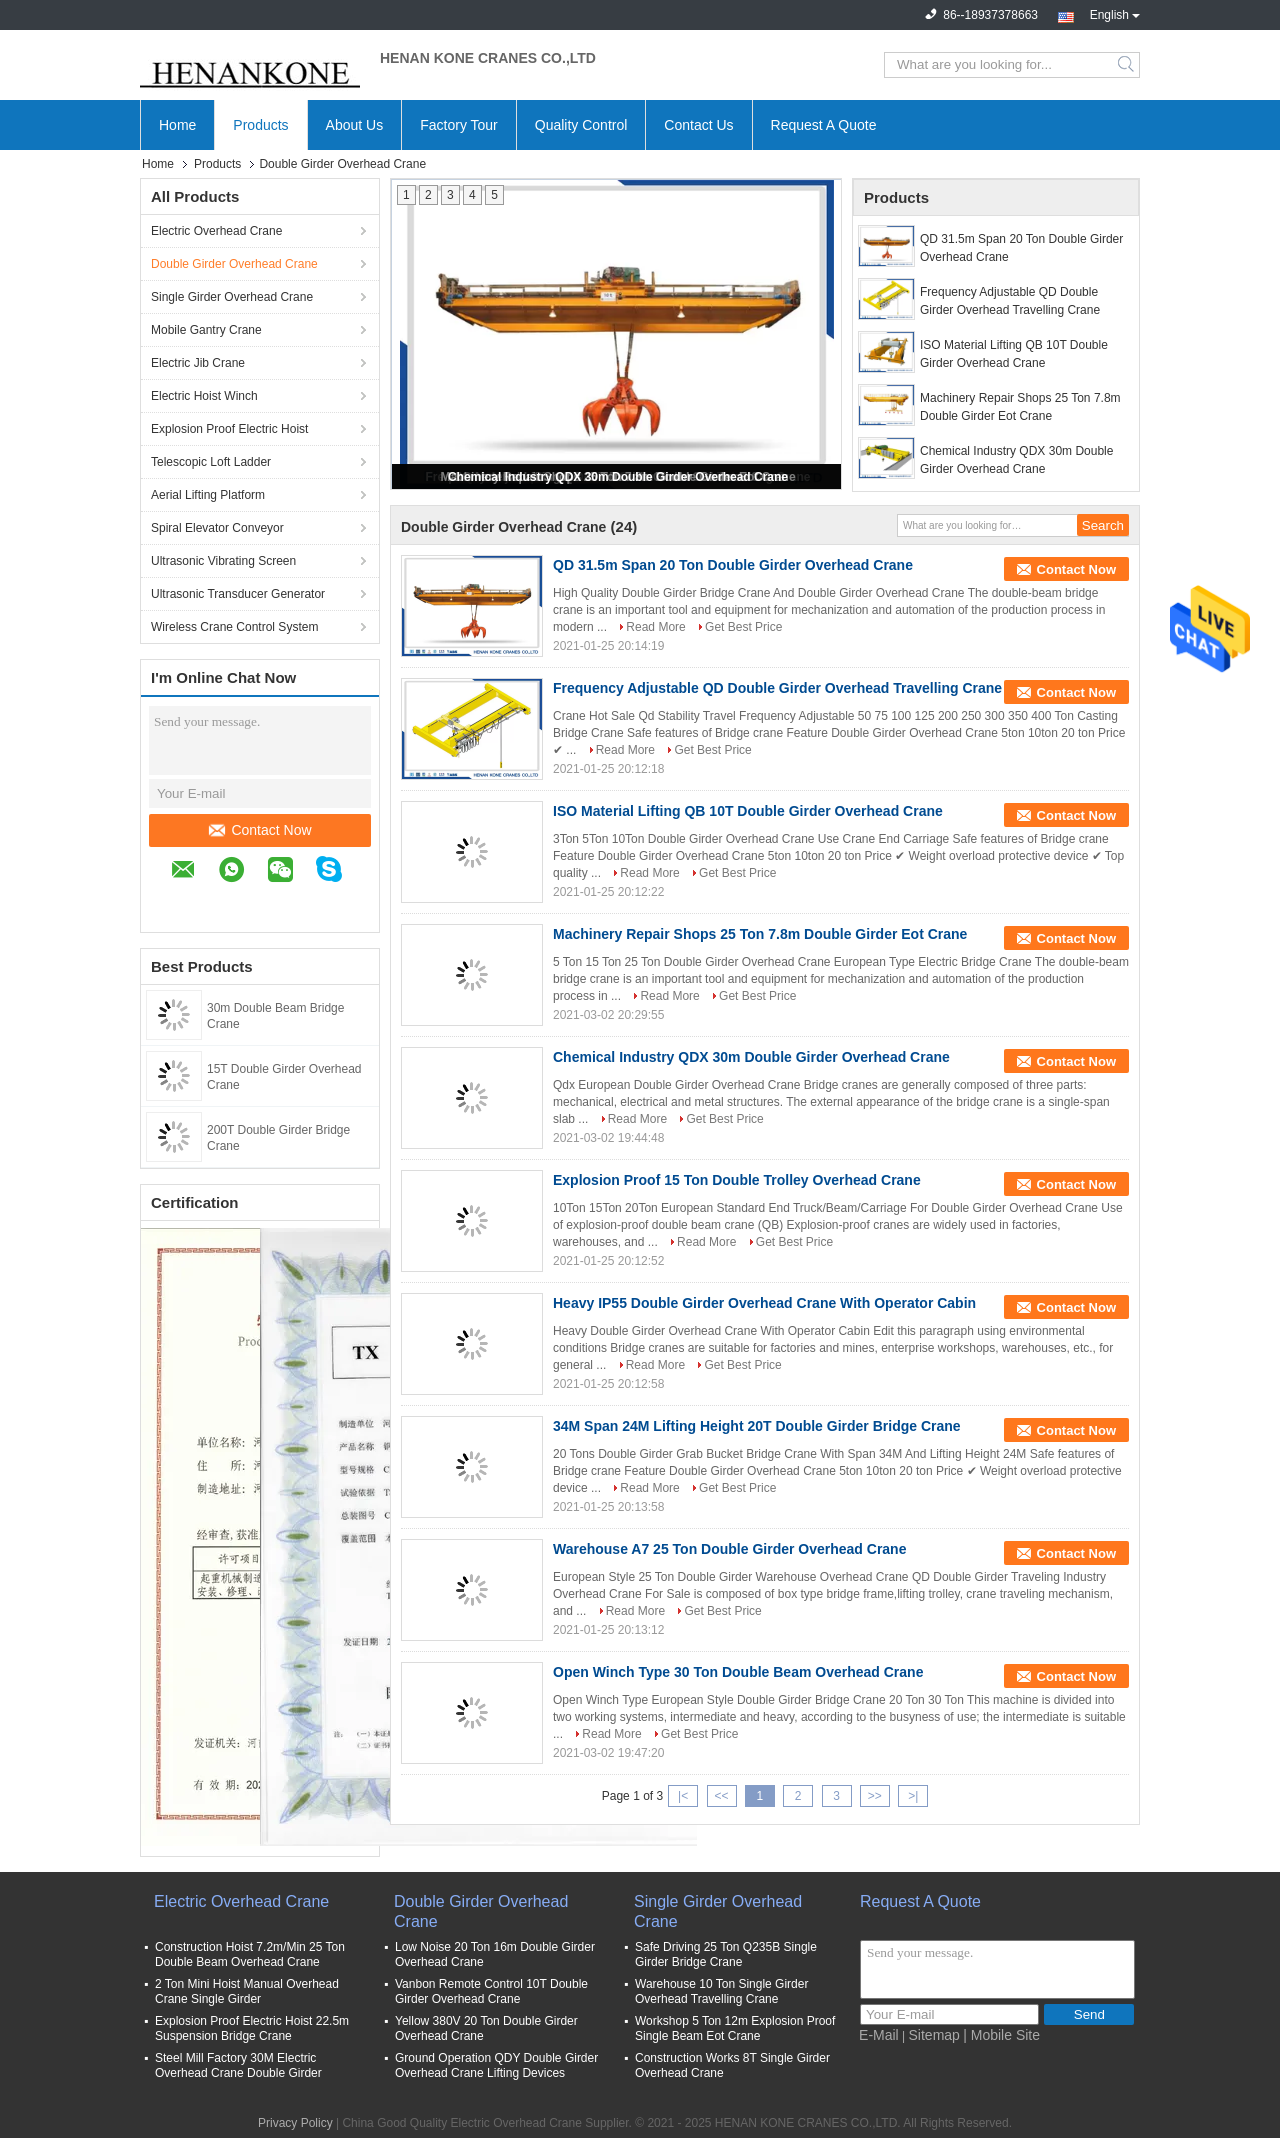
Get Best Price (743, 627)
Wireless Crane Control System (234, 627)
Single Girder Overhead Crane (232, 297)
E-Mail (879, 2035)
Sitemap (934, 2035)
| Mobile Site (1001, 2035)
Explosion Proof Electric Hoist (229, 429)
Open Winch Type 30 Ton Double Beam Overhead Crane (738, 1672)
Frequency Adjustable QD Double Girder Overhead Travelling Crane (1010, 301)
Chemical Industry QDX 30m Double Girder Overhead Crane (618, 477)
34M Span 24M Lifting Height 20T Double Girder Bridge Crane (757, 1426)
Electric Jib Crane (198, 363)
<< (721, 1796)
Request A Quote (824, 125)
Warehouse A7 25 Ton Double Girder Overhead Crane (729, 1549)
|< (683, 1796)
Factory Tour (459, 125)
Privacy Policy (295, 2123)
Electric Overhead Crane (216, 231)
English (1115, 13)
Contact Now (260, 830)
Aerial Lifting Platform (208, 495)
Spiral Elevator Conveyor (217, 528)
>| (913, 1796)
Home (177, 125)
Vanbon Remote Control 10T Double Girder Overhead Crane (491, 1991)
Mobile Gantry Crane (206, 330)
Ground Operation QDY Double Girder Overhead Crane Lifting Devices (496, 2065)
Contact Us (698, 125)
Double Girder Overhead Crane (234, 264)
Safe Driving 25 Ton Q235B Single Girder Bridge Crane (726, 1954)
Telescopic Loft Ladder (211, 462)
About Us (355, 125)
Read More (655, 627)
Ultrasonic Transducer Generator (238, 594)
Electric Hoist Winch (204, 396)
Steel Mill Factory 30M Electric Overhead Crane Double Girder (238, 2065)
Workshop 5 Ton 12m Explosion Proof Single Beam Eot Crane (735, 2028)
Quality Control (581, 125)
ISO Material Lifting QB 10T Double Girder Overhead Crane (1014, 354)
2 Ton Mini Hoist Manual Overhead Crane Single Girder (247, 1991)
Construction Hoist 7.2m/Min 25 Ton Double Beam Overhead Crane (250, 1954)
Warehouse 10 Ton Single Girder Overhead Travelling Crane (721, 1991)
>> (875, 1796)
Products (260, 125)
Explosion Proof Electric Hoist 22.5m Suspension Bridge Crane (252, 2028)
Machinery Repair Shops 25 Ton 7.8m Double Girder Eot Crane (1020, 407)
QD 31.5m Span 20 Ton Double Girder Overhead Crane (1021, 248)
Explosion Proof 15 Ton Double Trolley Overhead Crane (737, 1180)
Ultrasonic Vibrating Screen (223, 561)
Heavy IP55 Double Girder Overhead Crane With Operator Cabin (764, 1303)
